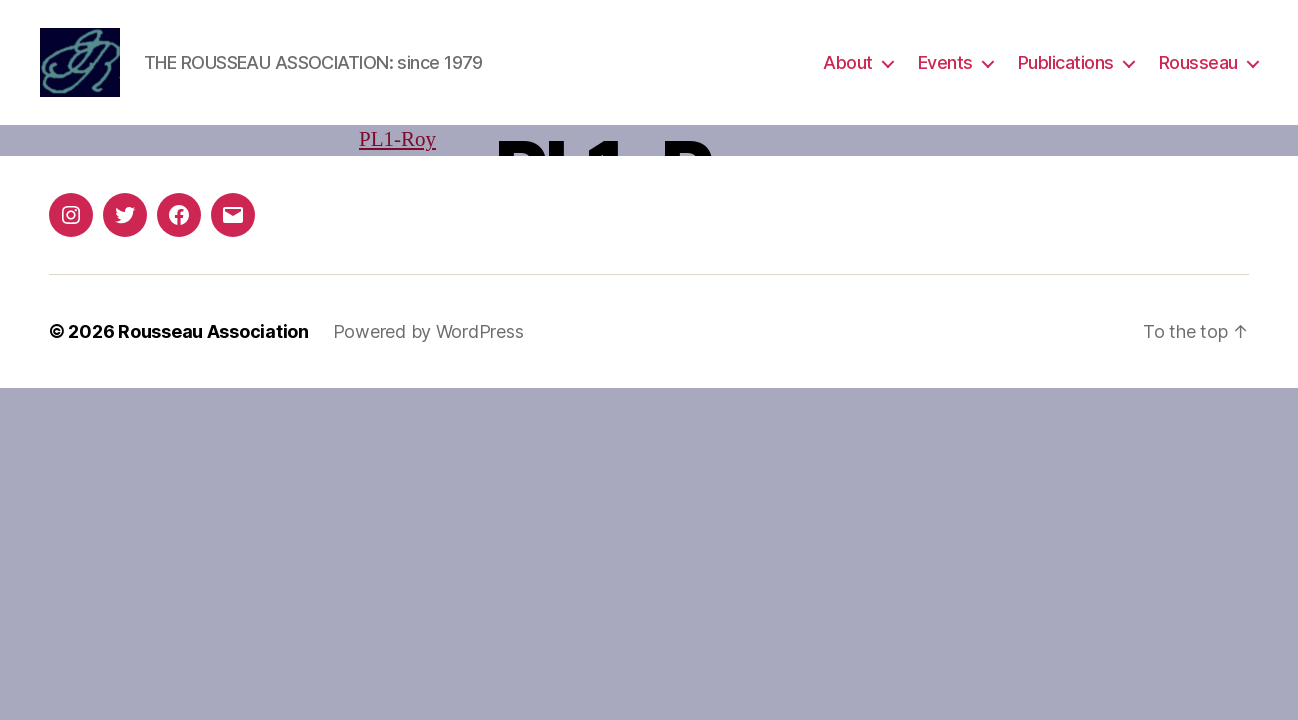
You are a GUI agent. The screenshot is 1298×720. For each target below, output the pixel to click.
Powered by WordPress (428, 331)
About (848, 62)
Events (945, 62)
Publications (1066, 62)
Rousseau (1198, 62)
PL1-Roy (397, 139)
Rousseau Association (213, 331)
